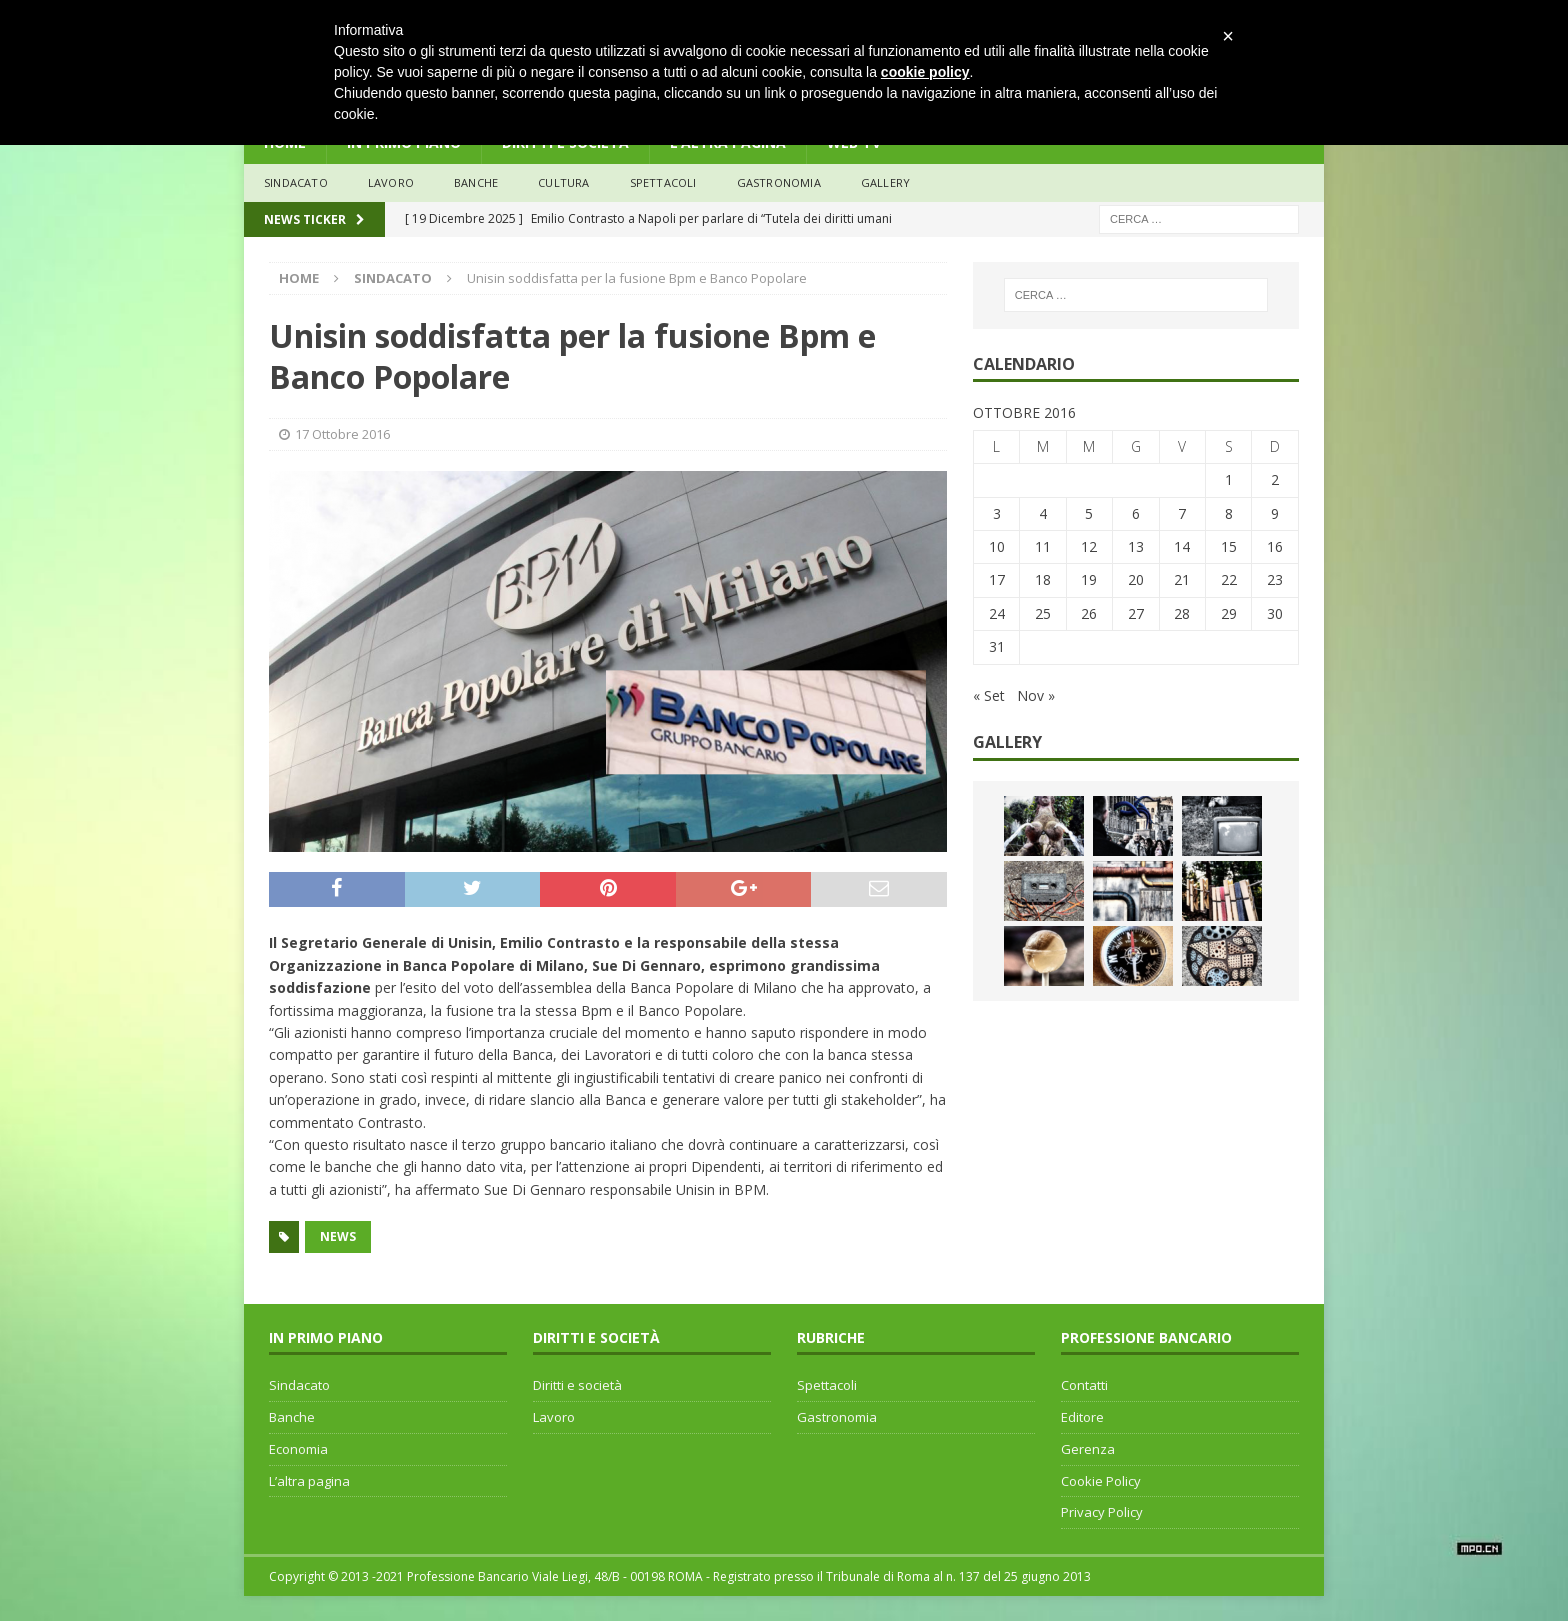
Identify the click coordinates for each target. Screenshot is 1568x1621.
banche (476, 182)
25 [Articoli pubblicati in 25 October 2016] (1043, 613)
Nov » (1036, 695)
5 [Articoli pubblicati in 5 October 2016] (1089, 513)
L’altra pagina (309, 1481)
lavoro (391, 182)
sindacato (296, 182)
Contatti (1084, 1385)
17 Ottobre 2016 (342, 434)
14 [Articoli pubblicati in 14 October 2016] (1182, 546)
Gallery (885, 182)
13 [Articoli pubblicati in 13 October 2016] (1136, 546)
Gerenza (1088, 1449)
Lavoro (554, 1417)
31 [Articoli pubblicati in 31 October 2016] (997, 646)
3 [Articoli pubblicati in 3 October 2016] (997, 513)
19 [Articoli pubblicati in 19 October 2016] (1089, 579)
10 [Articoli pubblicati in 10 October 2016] (997, 546)
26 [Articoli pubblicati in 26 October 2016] (1089, 613)
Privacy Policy (1102, 1512)
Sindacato (299, 1385)
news (338, 1236)
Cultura (563, 182)
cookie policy (925, 72)
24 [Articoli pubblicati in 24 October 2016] (997, 613)
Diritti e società (577, 1385)
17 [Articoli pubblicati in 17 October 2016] (997, 579)
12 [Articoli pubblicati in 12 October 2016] (1089, 546)
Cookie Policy (1101, 1481)
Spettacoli (663, 182)
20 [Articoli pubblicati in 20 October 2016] (1136, 579)
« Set (989, 695)
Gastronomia (779, 182)
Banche (292, 1417)
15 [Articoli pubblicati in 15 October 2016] (1229, 546)
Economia (298, 1449)
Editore (1082, 1417)
